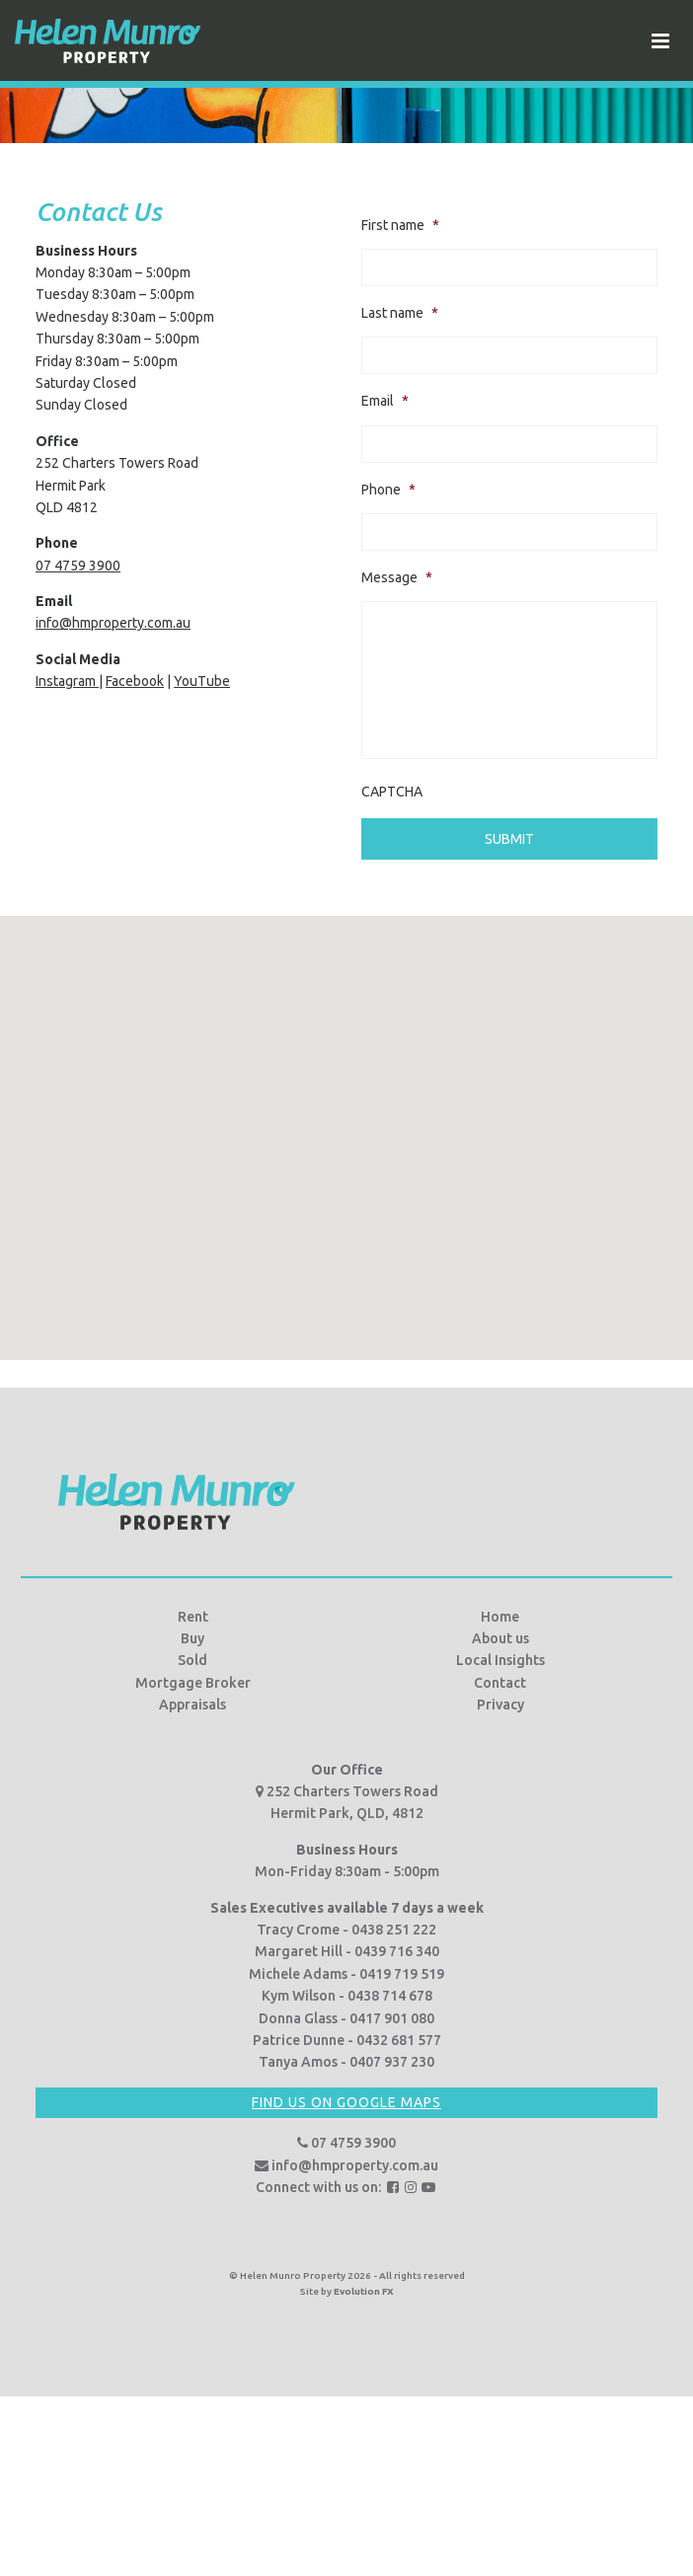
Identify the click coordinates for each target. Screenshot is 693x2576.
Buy (192, 1637)
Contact (500, 1682)
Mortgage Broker (193, 1682)
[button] (346, 1118)
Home (500, 1616)
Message (396, 577)
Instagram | (69, 681)
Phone (388, 489)
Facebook (135, 681)
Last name (399, 313)
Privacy (500, 1704)
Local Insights (500, 1660)
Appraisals (192, 1704)
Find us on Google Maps (346, 2101)
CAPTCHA (392, 791)
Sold (192, 1660)
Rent (193, 1616)
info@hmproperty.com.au (113, 623)
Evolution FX (364, 2290)
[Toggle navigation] (660, 40)
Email (385, 401)
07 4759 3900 (78, 565)
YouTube (202, 681)
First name (400, 225)
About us (500, 1637)
